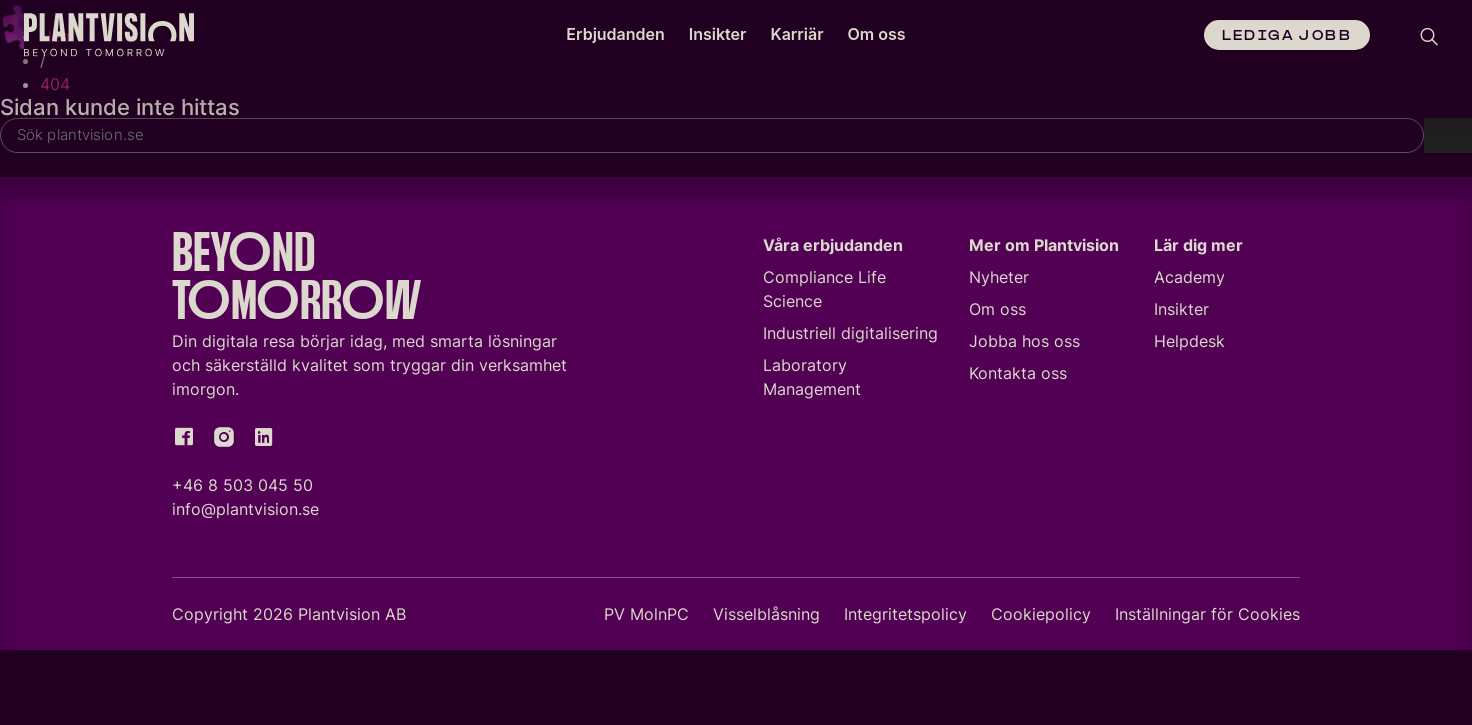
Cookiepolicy (1041, 617)
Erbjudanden (615, 34)
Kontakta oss (1018, 376)
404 (55, 84)
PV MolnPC (646, 617)
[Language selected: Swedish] (1387, 38)
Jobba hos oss (1024, 344)
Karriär (796, 34)
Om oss (877, 34)
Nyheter (999, 280)
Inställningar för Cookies (1207, 617)
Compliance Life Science (824, 292)
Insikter (718, 34)
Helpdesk (1189, 344)
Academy (1189, 280)
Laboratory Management (812, 380)
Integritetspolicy (905, 617)
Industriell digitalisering (850, 336)
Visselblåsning (766, 617)
